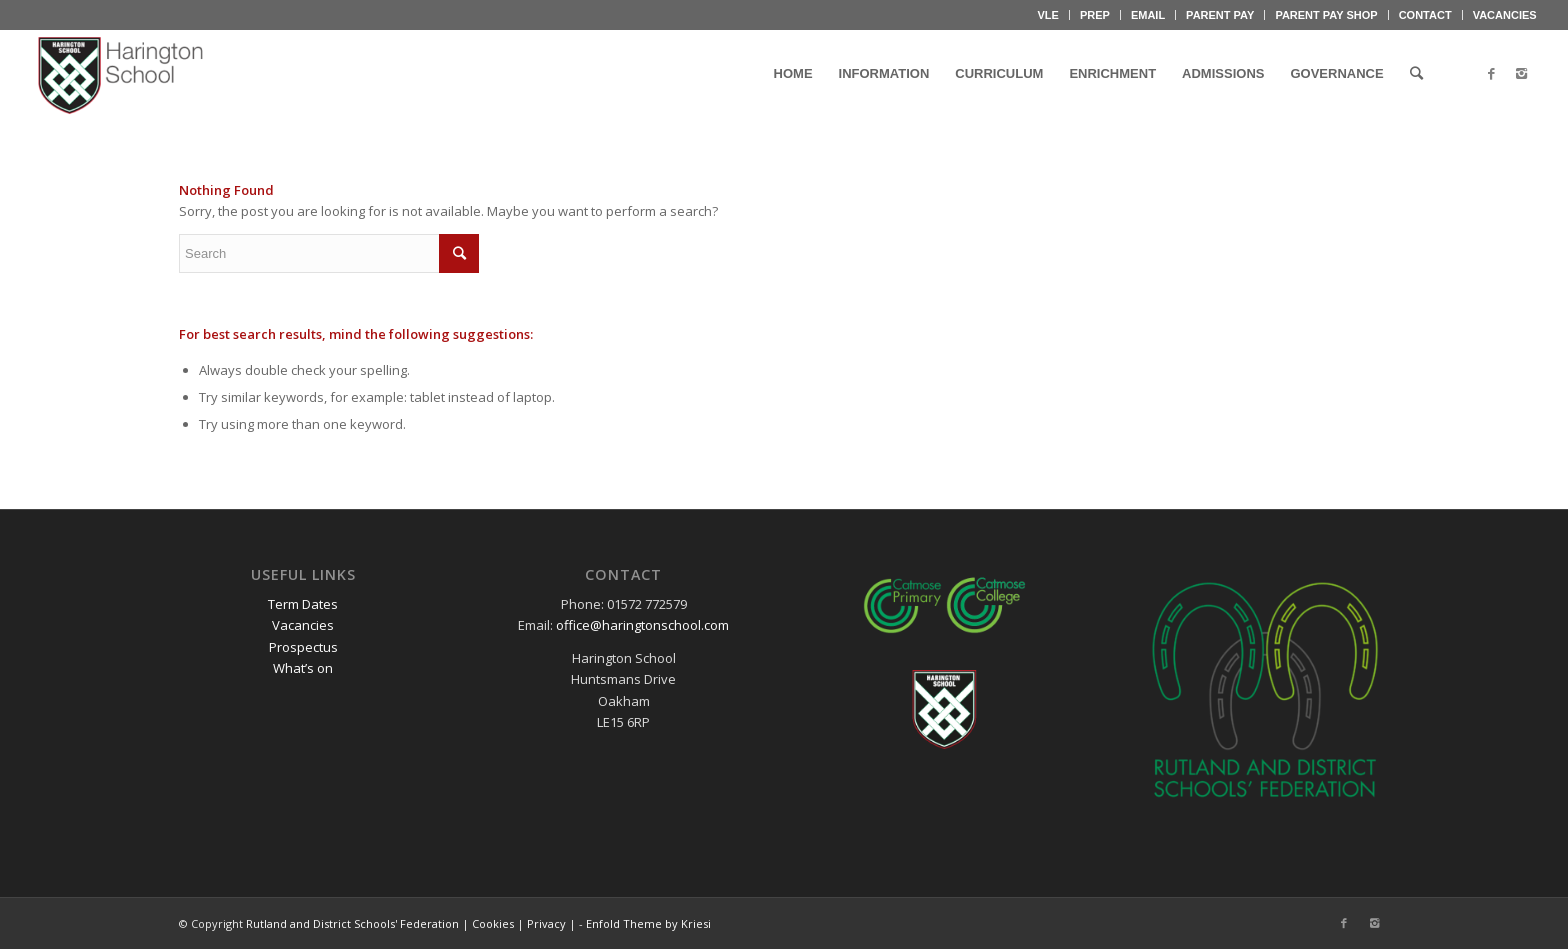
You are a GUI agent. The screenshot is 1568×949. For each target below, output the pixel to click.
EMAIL (1148, 15)
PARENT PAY (1220, 15)
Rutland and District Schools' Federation (352, 923)
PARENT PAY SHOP (1326, 15)
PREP (1095, 15)
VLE (1048, 15)
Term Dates (303, 604)
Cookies (493, 923)
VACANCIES (1505, 15)
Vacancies (303, 625)
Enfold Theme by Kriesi (648, 923)
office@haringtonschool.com (642, 625)
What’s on (303, 668)
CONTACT (1425, 15)
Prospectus (303, 647)
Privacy (546, 923)
